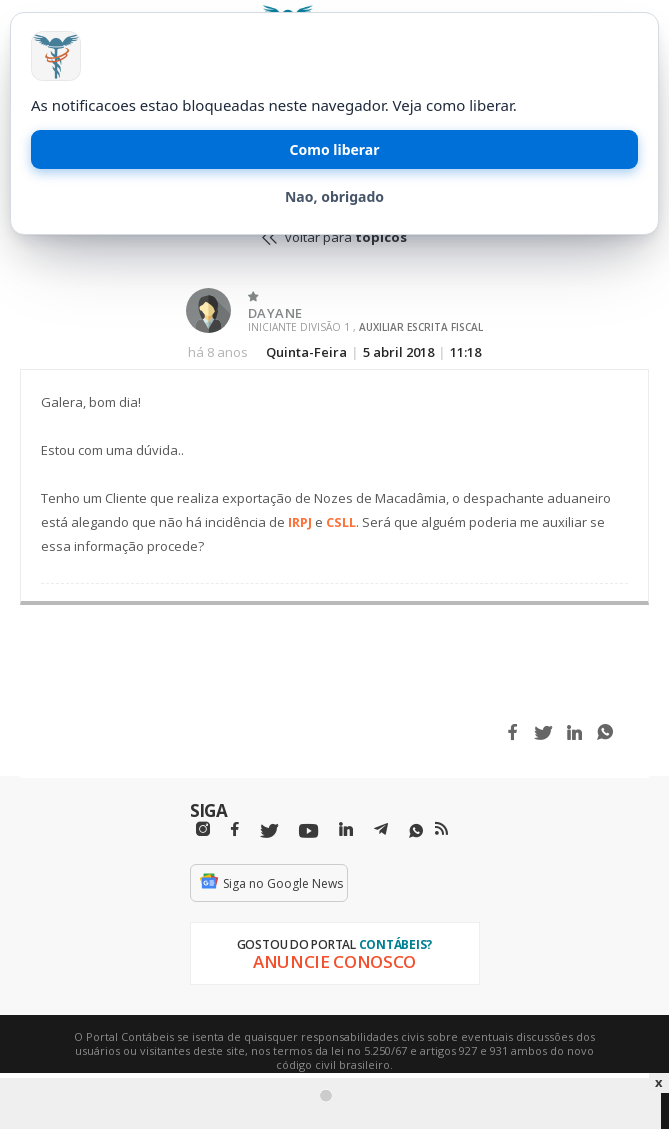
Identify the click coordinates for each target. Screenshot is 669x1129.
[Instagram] (203, 829)
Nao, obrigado (334, 196)
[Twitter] (269, 831)
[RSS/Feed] (441, 829)
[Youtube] (308, 831)
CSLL (341, 522)
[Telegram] (381, 832)
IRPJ (300, 522)
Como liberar (335, 149)
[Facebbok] (235, 829)
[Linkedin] (346, 829)
